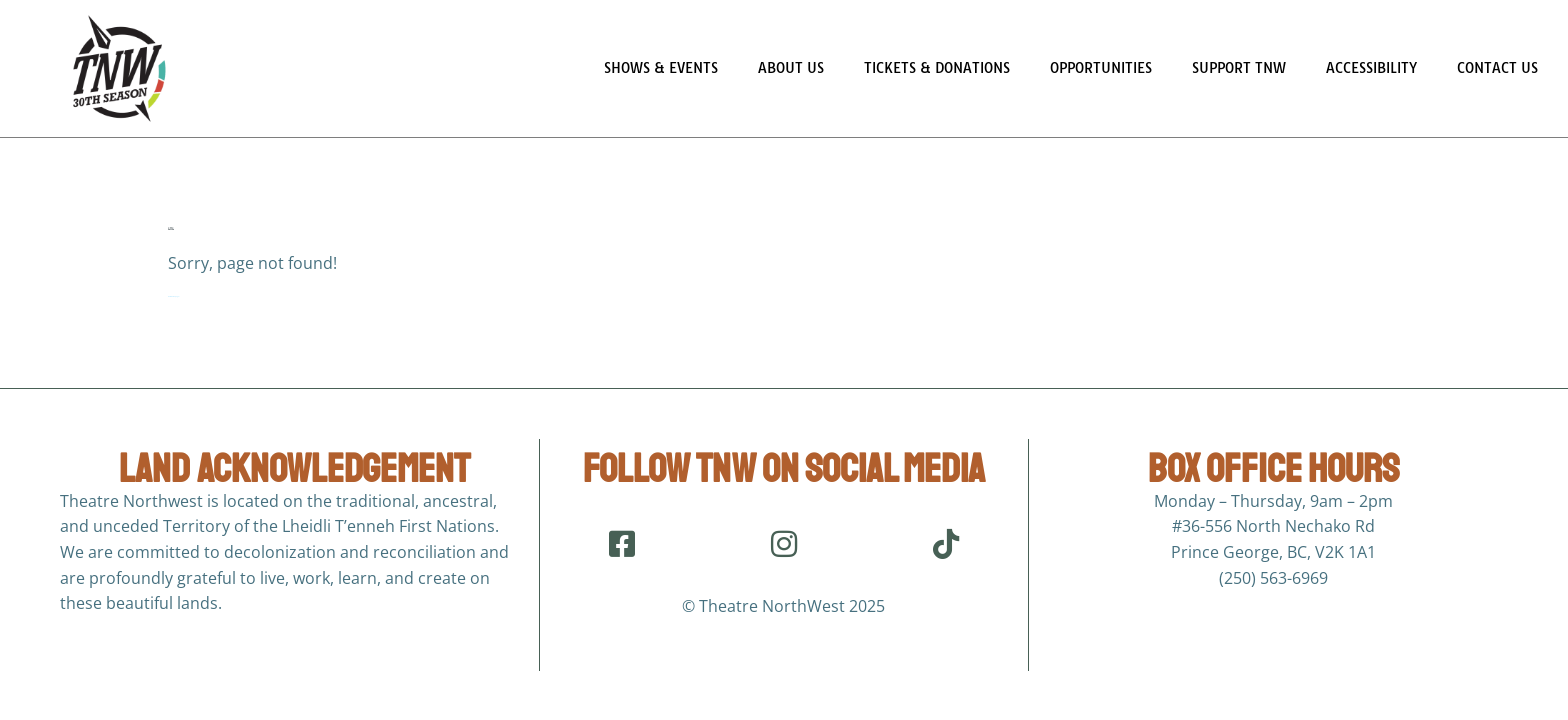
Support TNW (1239, 68)
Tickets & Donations (937, 68)
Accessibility (1371, 68)
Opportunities (1101, 68)
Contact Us (1497, 68)
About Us (791, 68)
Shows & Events (661, 68)
